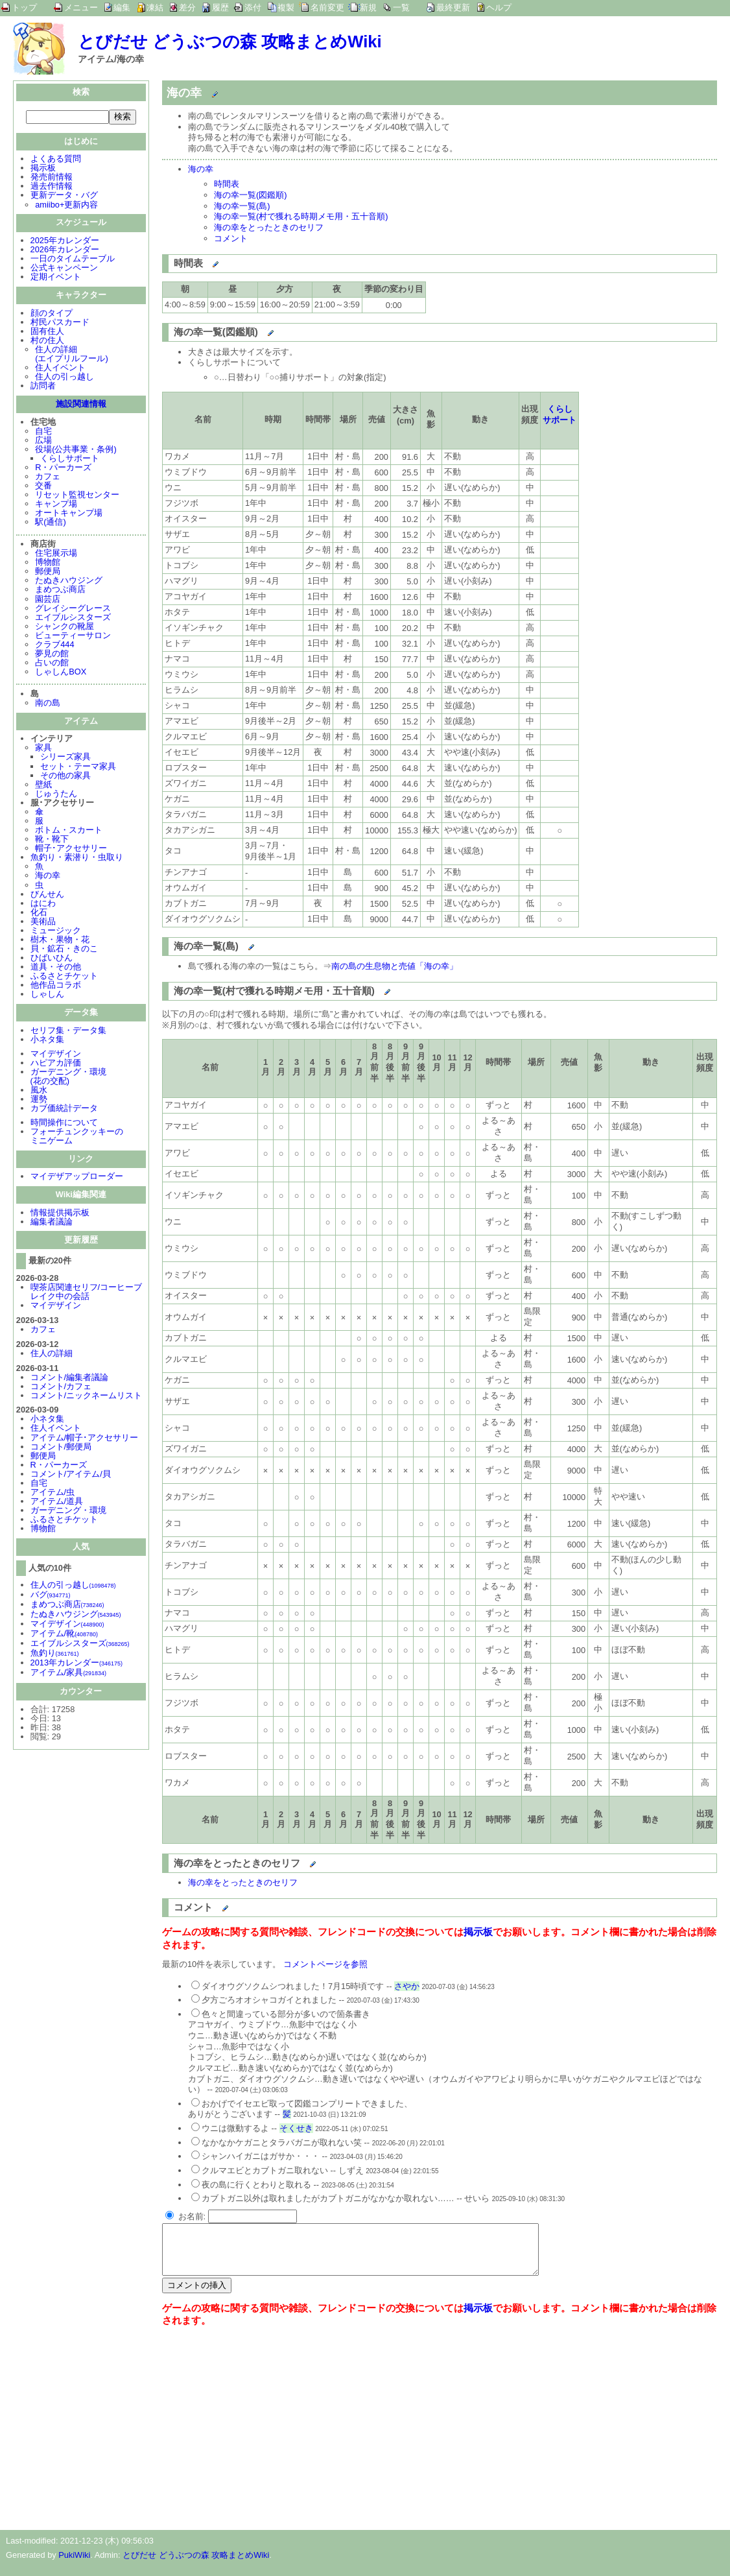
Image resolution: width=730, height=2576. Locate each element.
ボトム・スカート (68, 831)
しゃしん (47, 995)
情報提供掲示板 (59, 1214)
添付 (252, 7)
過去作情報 (51, 187)
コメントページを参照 (325, 1964)
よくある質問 (55, 160)
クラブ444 (54, 645)
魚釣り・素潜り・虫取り (76, 858)
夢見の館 (52, 655)
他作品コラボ (55, 986)
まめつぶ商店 (60, 590)
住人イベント (60, 369)
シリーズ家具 (65, 758)
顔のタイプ (51, 314)
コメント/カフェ (61, 1387)
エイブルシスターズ (73, 618)
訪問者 (43, 387)
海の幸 (47, 876)
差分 (187, 7)
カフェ (47, 478)
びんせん (47, 895)
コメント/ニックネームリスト (86, 1396)
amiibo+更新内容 (66, 206)
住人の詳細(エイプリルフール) (71, 355)
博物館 (47, 563)
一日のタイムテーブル (72, 260)
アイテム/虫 (52, 1493)
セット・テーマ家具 (78, 767)
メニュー (81, 7)
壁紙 (43, 786)
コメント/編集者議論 (69, 1378)
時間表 (226, 184)
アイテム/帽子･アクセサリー (84, 1439)
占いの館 (52, 664)
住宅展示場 (56, 554)
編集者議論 (51, 1223)
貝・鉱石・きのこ (64, 950)
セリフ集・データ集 (68, 1031)
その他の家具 (65, 776)
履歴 (220, 7)
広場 (43, 441)
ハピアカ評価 (55, 1064)
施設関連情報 (81, 405)
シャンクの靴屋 (64, 627)
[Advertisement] (271, 2436)
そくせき (296, 2128)
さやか (406, 1986)
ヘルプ (499, 7)
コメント (231, 238)
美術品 (43, 922)
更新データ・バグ (64, 196)
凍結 (155, 7)
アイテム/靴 (64, 1635)
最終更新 (453, 7)
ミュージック (55, 931)
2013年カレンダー (76, 1664)
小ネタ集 (47, 1040)
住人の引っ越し (64, 378)
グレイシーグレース (73, 609)
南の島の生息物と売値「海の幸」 (394, 966)
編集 (121, 7)
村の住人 (47, 341)
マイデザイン (55, 1055)
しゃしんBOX (60, 673)
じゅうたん (56, 795)
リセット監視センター (77, 496)
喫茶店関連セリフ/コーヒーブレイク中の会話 (86, 1292)
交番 (43, 487)
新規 (368, 7)
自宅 (43, 432)
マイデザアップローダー (76, 1177)
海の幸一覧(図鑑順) (250, 195)
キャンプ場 (56, 505)
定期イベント (55, 278)
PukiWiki (74, 2565)
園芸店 (47, 600)
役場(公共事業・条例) (76, 450)
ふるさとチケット (64, 977)
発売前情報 (51, 178)
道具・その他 (55, 968)
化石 (38, 913)
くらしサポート (69, 459)
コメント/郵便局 (61, 1448)
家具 (43, 749)
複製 (285, 7)
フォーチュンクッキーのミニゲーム (76, 1137)
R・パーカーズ (63, 468)
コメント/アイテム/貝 (70, 1475)
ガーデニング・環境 (68, 1511)
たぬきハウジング (68, 581)
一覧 (401, 7)
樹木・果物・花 (59, 941)
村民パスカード (59, 323)
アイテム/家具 (68, 1673)
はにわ (43, 904)
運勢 (38, 1100)
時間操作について (64, 1123)
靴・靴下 (52, 840)
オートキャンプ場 (68, 514)
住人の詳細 (51, 1354)
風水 (38, 1091)
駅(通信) (50, 523)
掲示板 (43, 169)
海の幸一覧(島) (242, 206)
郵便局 (47, 572)
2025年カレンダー (64, 241)
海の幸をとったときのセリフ (269, 227)
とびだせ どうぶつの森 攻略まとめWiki (230, 41)
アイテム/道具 (57, 1502)
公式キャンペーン (64, 269)
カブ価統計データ (64, 1109)
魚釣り (54, 1654)
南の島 (47, 704)
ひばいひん (51, 959)
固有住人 (47, 332)
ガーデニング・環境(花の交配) (68, 1077)
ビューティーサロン (73, 636)
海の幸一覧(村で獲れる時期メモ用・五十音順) (301, 216)
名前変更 (327, 7)
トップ (24, 7)
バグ (50, 1596)
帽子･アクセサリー (71, 849)
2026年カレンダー (64, 251)
